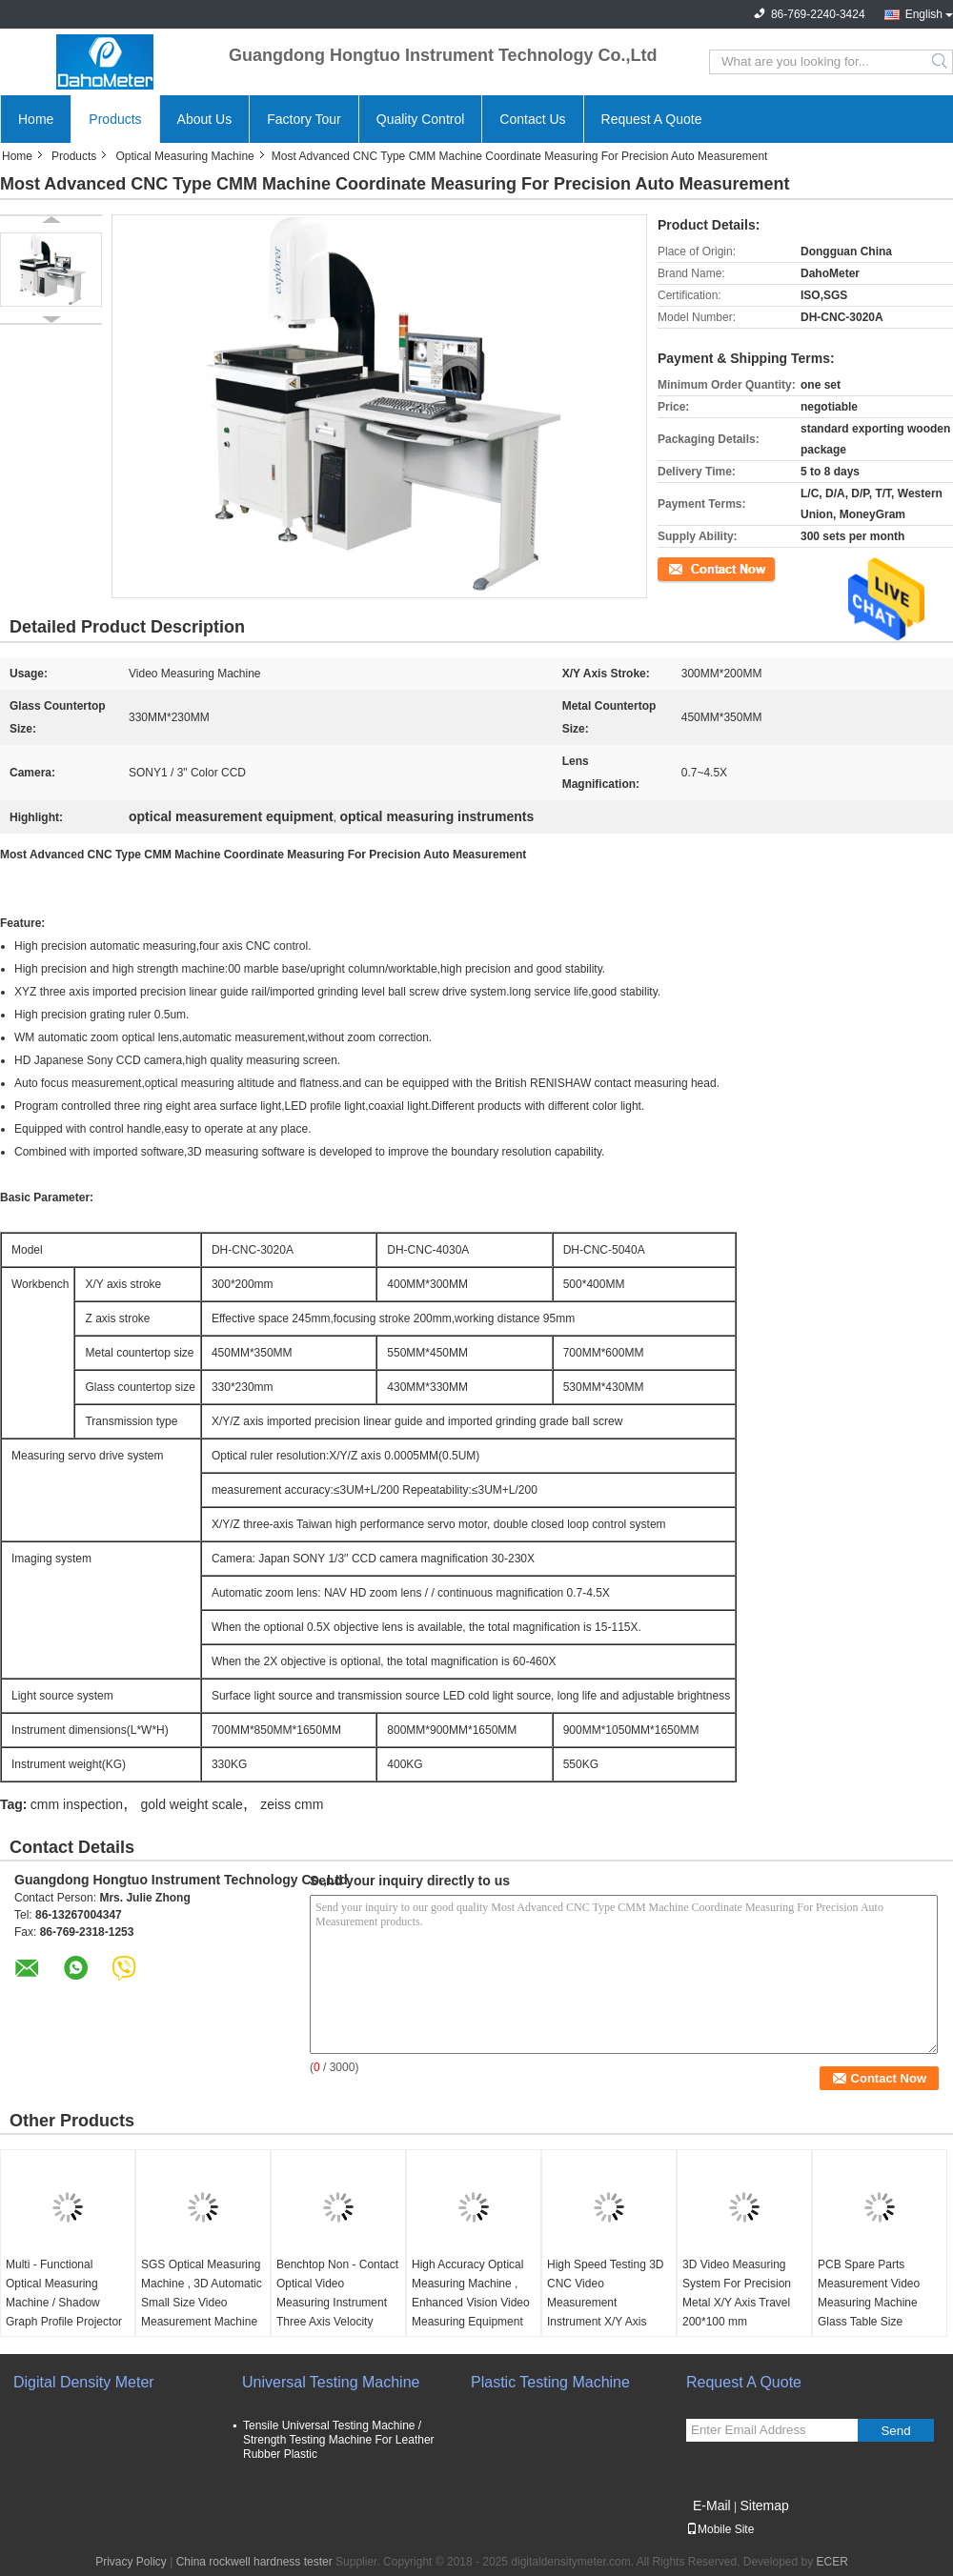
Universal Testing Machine (330, 2382)
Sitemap (764, 2505)
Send (895, 2431)
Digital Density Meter (83, 2382)
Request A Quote (651, 119)
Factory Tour (304, 119)
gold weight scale (191, 1804)
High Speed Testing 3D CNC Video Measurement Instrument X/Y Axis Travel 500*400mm (605, 2302)
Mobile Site (720, 2529)
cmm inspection (76, 1804)
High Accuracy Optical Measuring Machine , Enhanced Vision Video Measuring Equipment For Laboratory (471, 2302)
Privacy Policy (131, 2561)
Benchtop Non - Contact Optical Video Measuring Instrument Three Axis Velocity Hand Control (337, 2302)
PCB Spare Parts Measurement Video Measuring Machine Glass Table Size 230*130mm (869, 2302)
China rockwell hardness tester (254, 2561)
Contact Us (532, 119)
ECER (832, 2561)
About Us (205, 119)
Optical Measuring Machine (184, 156)
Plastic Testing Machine (550, 2382)
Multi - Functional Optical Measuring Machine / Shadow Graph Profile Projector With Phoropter (64, 2302)
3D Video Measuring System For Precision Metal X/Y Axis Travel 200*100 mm (736, 2293)
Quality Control (420, 119)
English (924, 14)
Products (115, 119)
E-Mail (712, 2505)
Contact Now (690, 567)
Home (35, 119)
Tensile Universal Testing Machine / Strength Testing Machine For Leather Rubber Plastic (339, 2440)
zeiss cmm (291, 1804)
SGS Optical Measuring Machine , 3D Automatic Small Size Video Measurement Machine (201, 2293)
